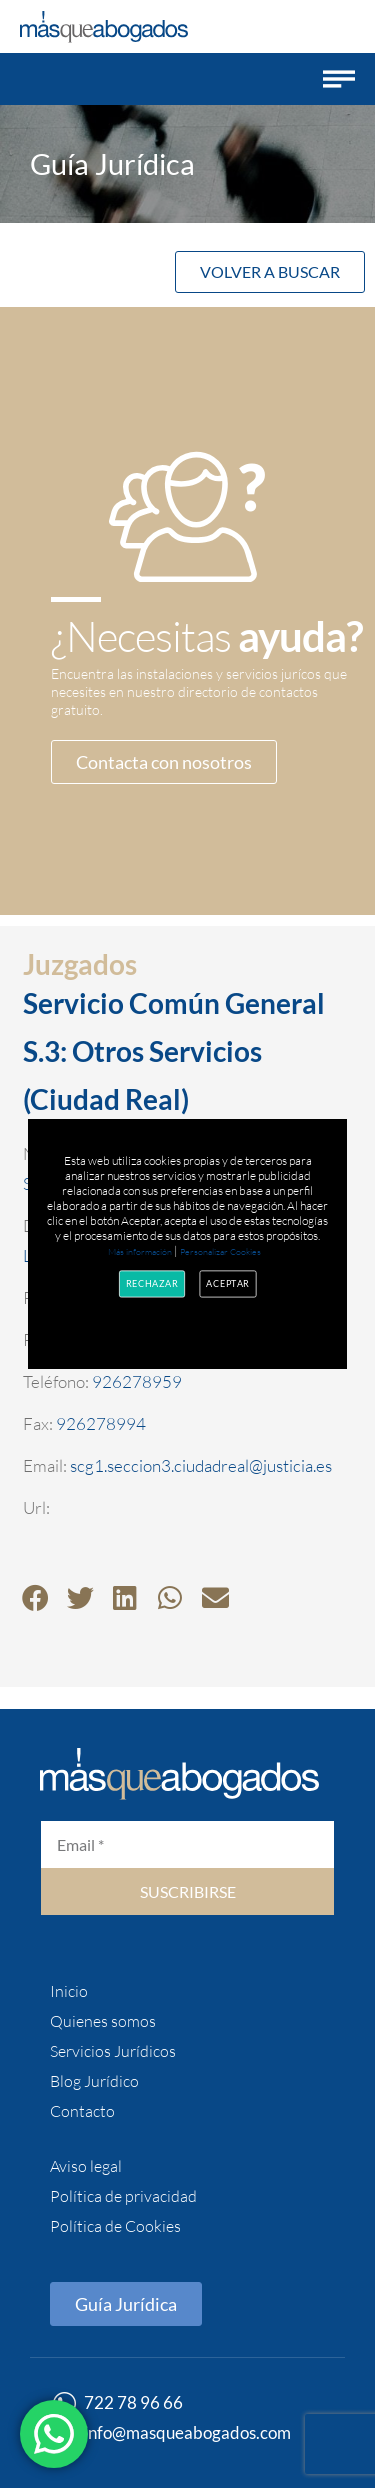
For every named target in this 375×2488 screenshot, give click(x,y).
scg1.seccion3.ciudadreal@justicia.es (201, 1465)
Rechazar (152, 1283)
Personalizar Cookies (220, 1251)
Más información (140, 1251)
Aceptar (229, 1283)
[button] (339, 79)
